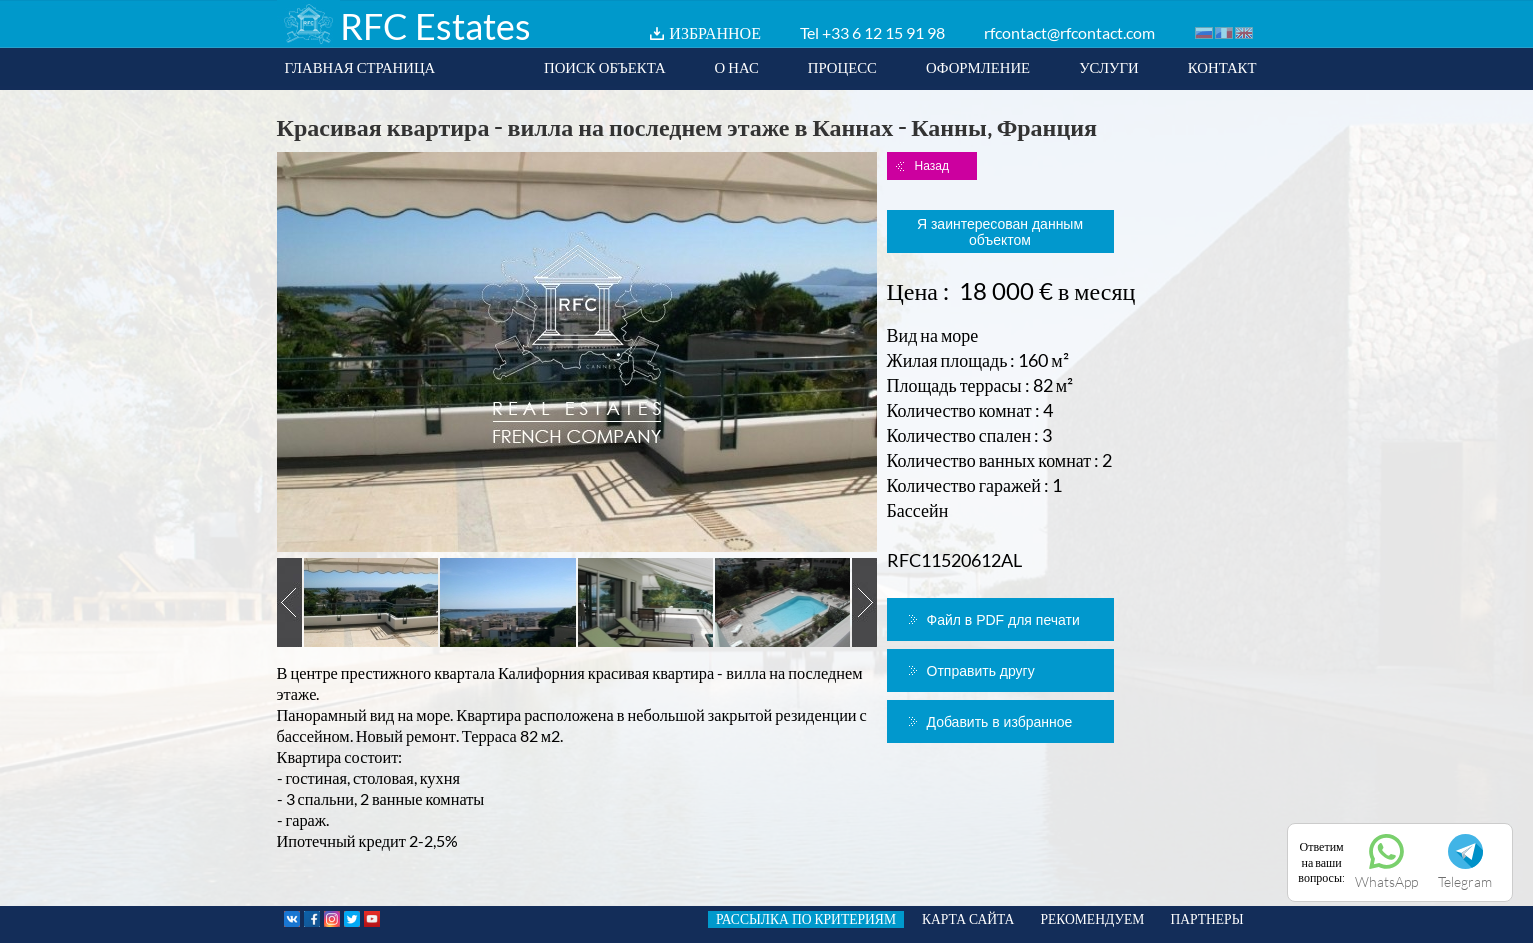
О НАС (737, 67)
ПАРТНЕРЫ (1206, 919)
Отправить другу (981, 671)
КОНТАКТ (1222, 67)
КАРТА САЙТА (968, 919)
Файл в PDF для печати (1003, 620)
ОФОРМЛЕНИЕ (978, 67)
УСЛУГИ (1109, 67)
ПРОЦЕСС (842, 67)
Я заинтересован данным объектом (1000, 232)
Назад (932, 166)
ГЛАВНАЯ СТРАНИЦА (360, 67)
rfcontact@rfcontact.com (1069, 32)
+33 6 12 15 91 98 (883, 32)
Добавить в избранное (1000, 722)
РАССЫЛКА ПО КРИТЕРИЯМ (806, 919)
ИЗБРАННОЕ (715, 32)
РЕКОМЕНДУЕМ (1092, 919)
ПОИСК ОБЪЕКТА (605, 67)
